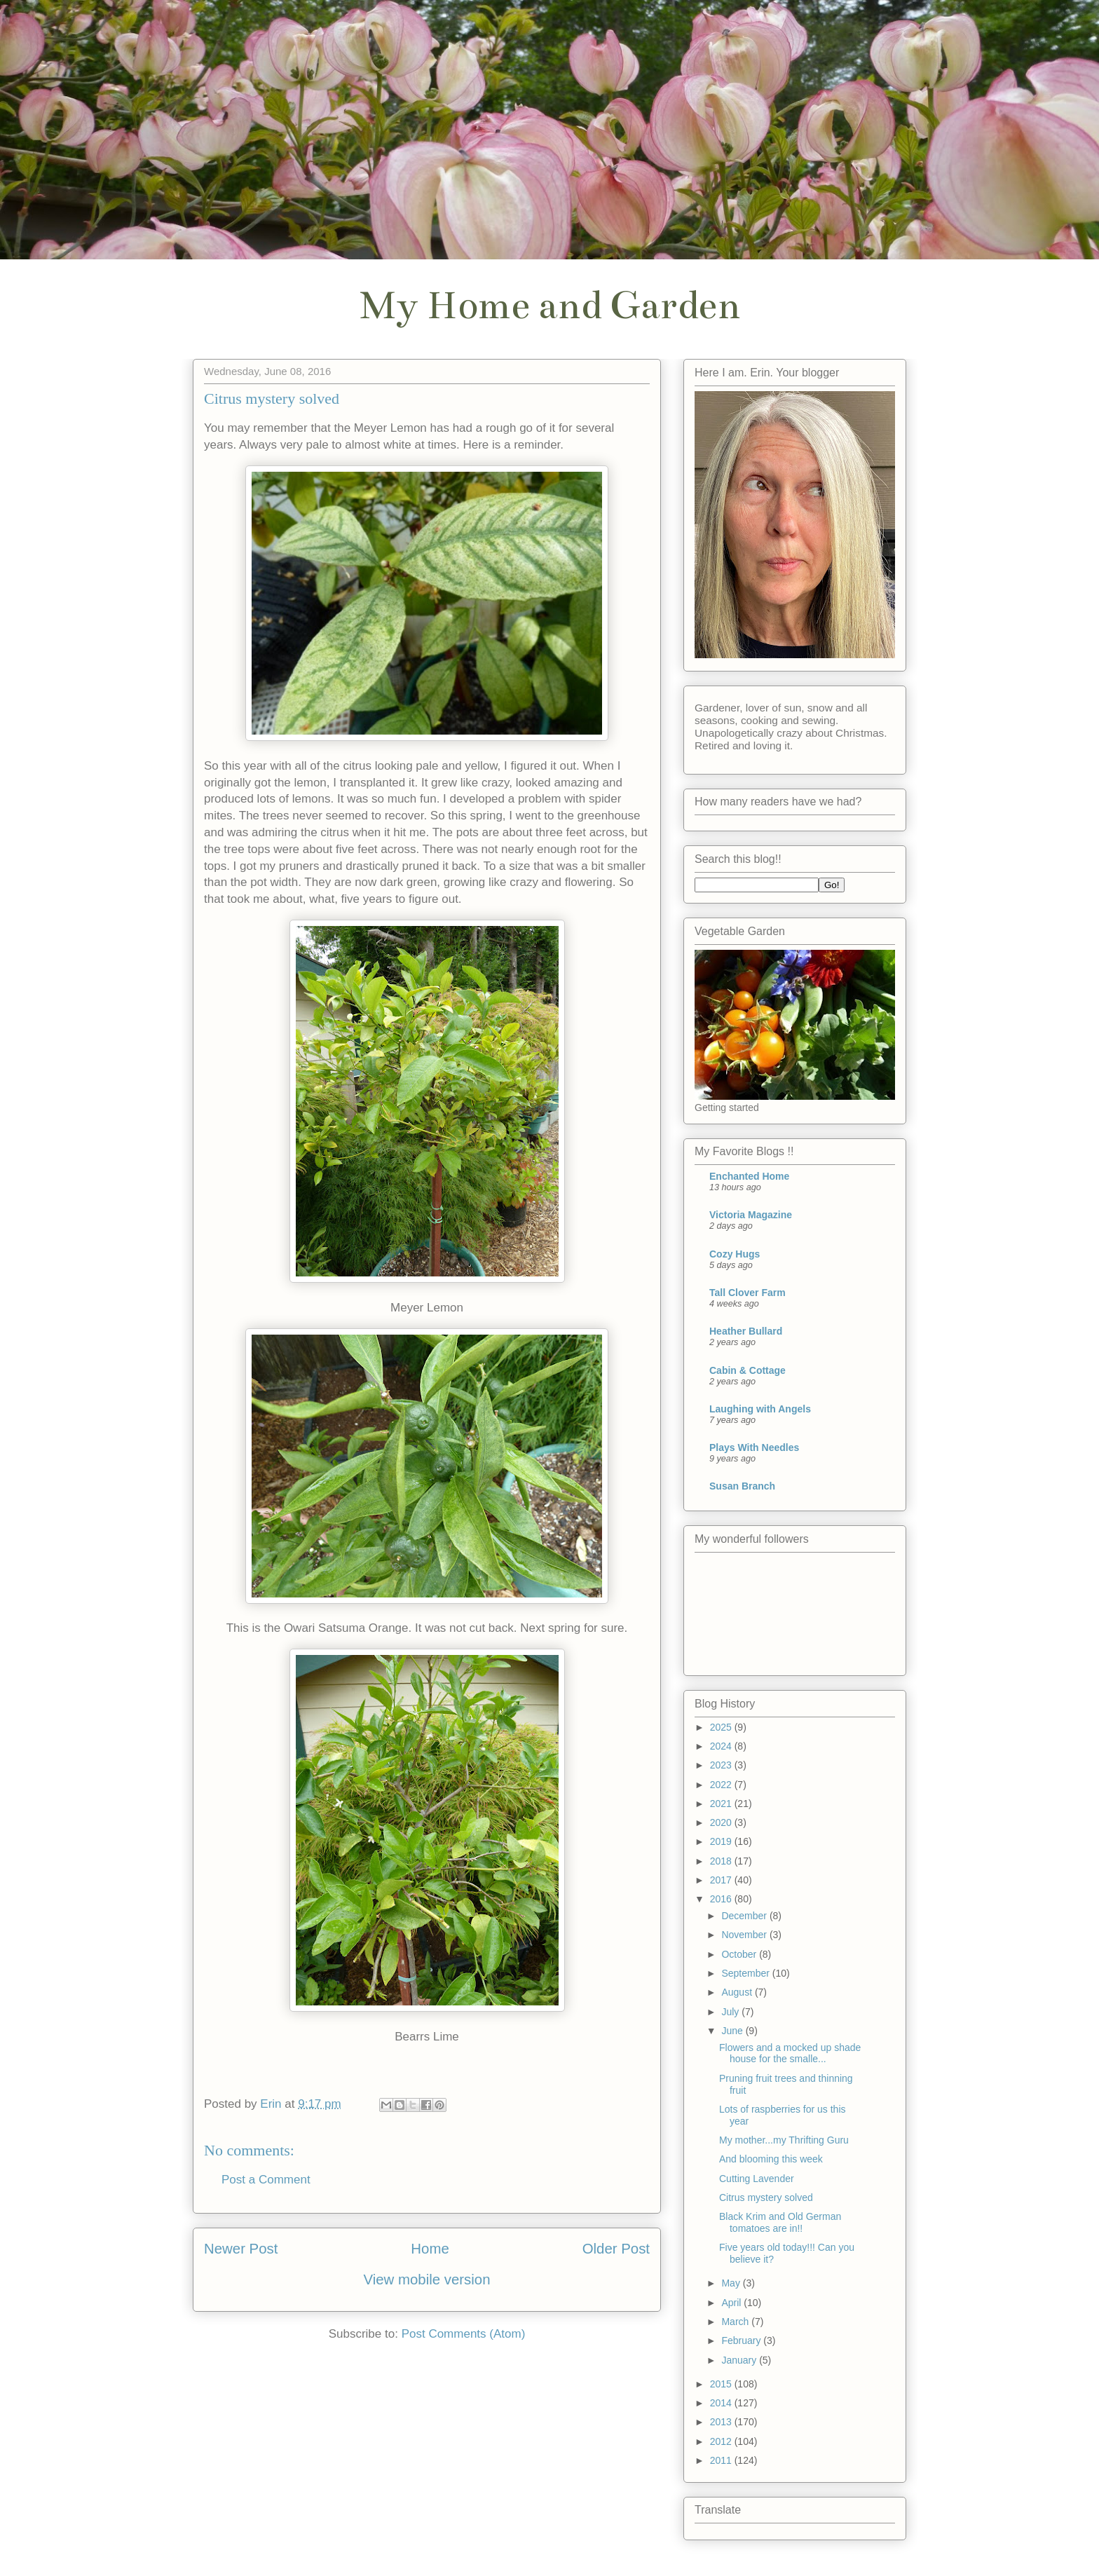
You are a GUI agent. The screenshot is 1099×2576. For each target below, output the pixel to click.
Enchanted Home (749, 1176)
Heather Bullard (745, 1331)
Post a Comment (265, 2179)
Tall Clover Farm (747, 1292)
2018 (722, 1861)
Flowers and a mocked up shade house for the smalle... (790, 2053)
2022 (722, 1784)
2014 (722, 2402)
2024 (722, 1746)
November (745, 1934)
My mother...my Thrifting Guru (784, 2140)
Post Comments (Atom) (464, 2333)
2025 (722, 1727)
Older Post (616, 2248)
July (731, 2011)
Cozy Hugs (734, 1254)
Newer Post (241, 2248)
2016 (722, 1898)
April (732, 2302)
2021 (722, 1803)
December (745, 1915)
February (742, 2340)
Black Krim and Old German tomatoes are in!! (780, 2222)
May (731, 2283)
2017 (722, 1880)
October (740, 1954)
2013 (722, 2421)
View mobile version (427, 2279)
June (733, 2030)
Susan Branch (742, 1486)
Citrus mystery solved (766, 2197)
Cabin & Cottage (747, 1370)
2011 (722, 2460)
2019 (722, 1841)
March (736, 2321)
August (737, 1992)
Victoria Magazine (750, 1214)
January (740, 2360)
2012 (722, 2441)
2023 (722, 1765)
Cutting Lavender (756, 2178)
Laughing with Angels (760, 1409)
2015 (722, 2384)
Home (430, 2248)
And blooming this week (771, 2159)
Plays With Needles (754, 1447)
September (746, 1973)
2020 (722, 1822)
